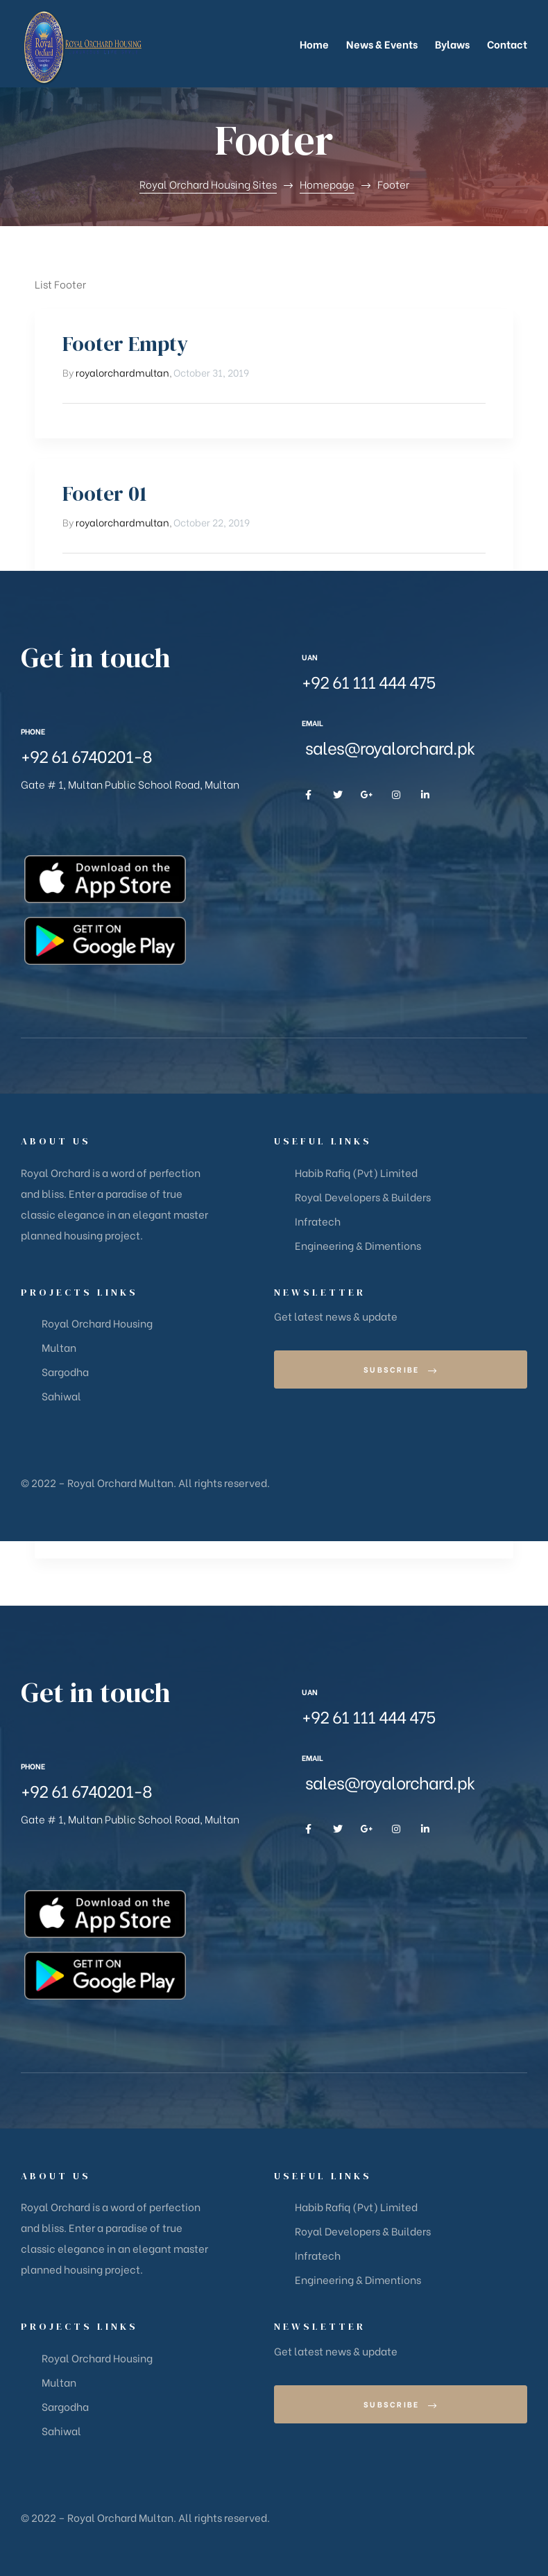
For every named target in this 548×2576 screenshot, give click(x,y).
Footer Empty (125, 343)
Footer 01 (104, 493)
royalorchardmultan (122, 372)
